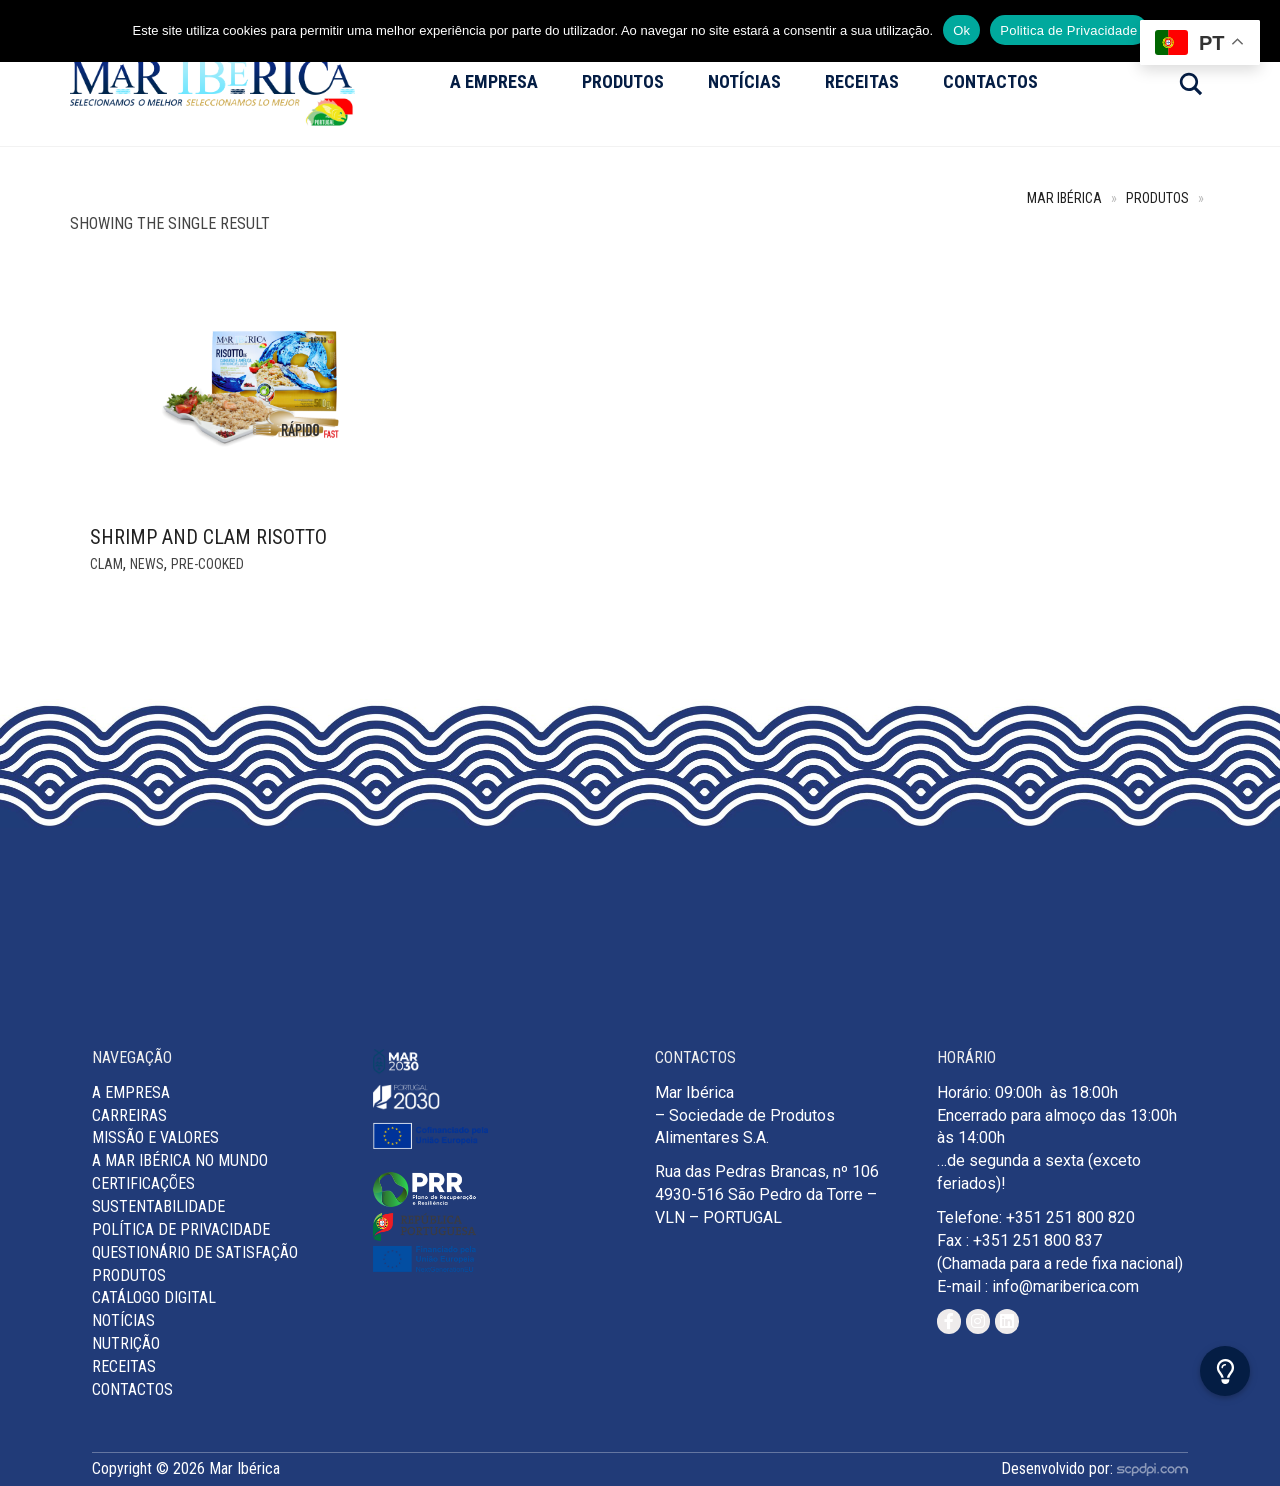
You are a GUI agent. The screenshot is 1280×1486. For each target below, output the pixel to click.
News (147, 564)
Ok (961, 30)
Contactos (990, 81)
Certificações (143, 1183)
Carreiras (129, 1115)
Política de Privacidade (181, 1229)
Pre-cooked (207, 564)
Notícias (744, 81)
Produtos (623, 81)
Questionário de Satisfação (195, 1252)
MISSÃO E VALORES (155, 1137)
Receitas (862, 81)
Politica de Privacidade (1068, 30)
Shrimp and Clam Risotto (208, 537)
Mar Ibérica (1064, 198)
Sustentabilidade (158, 1206)
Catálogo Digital (154, 1297)
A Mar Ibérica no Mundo (180, 1160)
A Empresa (494, 81)
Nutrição (126, 1343)
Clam (106, 564)
